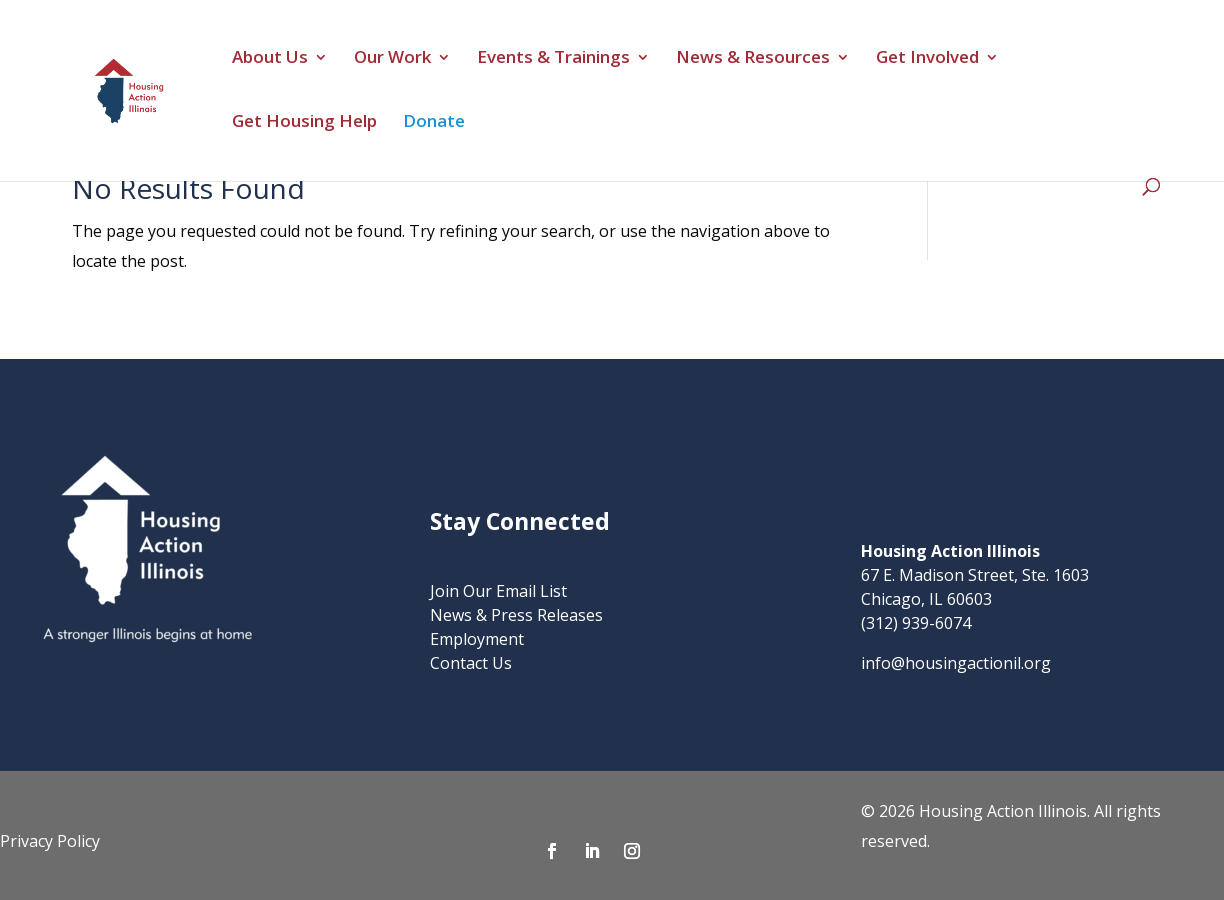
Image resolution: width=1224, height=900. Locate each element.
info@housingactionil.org (956, 663)
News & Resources (753, 59)
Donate (434, 123)
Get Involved (927, 59)
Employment (477, 639)
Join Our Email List (498, 591)
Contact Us (471, 663)
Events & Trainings (553, 59)
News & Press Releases (516, 615)
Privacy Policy (50, 841)
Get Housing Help (304, 123)
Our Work (392, 59)
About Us (270, 59)
